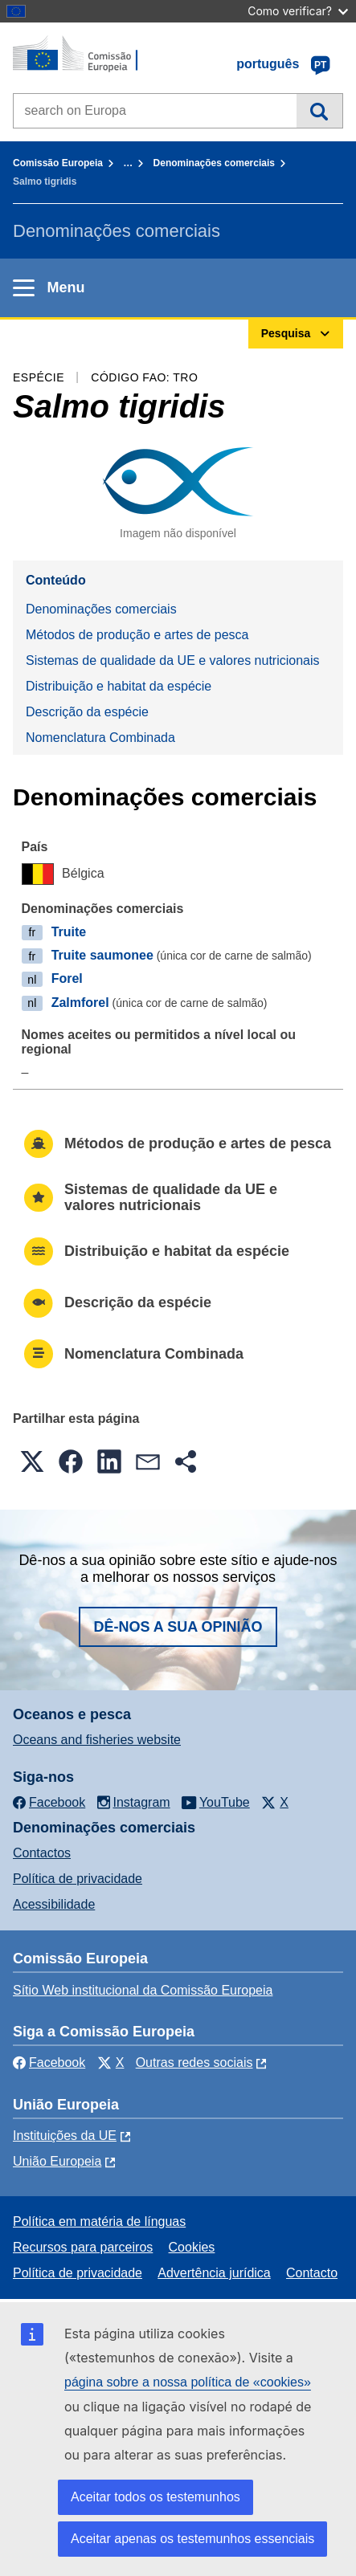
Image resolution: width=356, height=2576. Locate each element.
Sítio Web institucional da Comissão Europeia (142, 1990)
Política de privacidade (77, 1878)
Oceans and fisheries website (97, 1740)
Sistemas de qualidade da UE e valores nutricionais (173, 660)
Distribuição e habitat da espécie (118, 686)
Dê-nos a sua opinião (177, 1627)
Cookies (192, 2247)
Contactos (42, 1853)
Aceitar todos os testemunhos (155, 2497)
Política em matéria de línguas (99, 2221)
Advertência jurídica (214, 2273)
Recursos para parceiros (83, 2247)
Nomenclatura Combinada (100, 737)
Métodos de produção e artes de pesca (137, 635)
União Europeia (57, 2161)
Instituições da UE (65, 2135)
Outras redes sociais (194, 2062)
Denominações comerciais (214, 163)
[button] (32, 1461)
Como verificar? (298, 11)
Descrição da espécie (87, 712)
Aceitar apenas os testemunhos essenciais (192, 2538)
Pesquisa (319, 111)
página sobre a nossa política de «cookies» (187, 2382)
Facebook (49, 2062)
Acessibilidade (54, 1904)
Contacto (312, 2273)
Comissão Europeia (58, 163)
